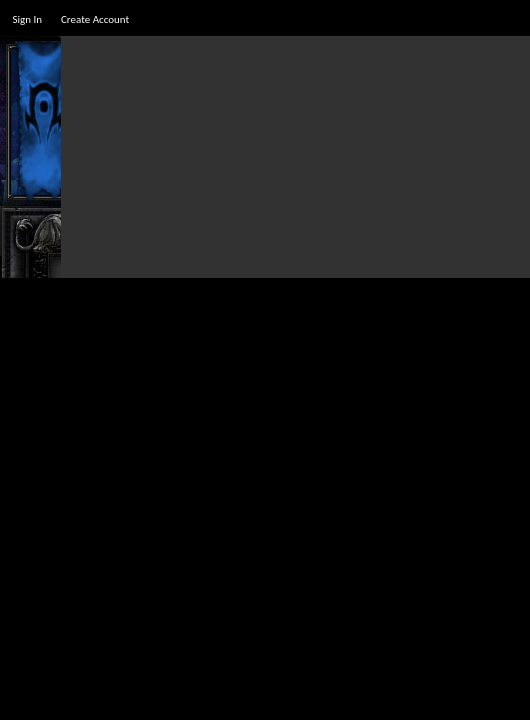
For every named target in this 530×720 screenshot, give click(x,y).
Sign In (27, 19)
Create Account (95, 19)
